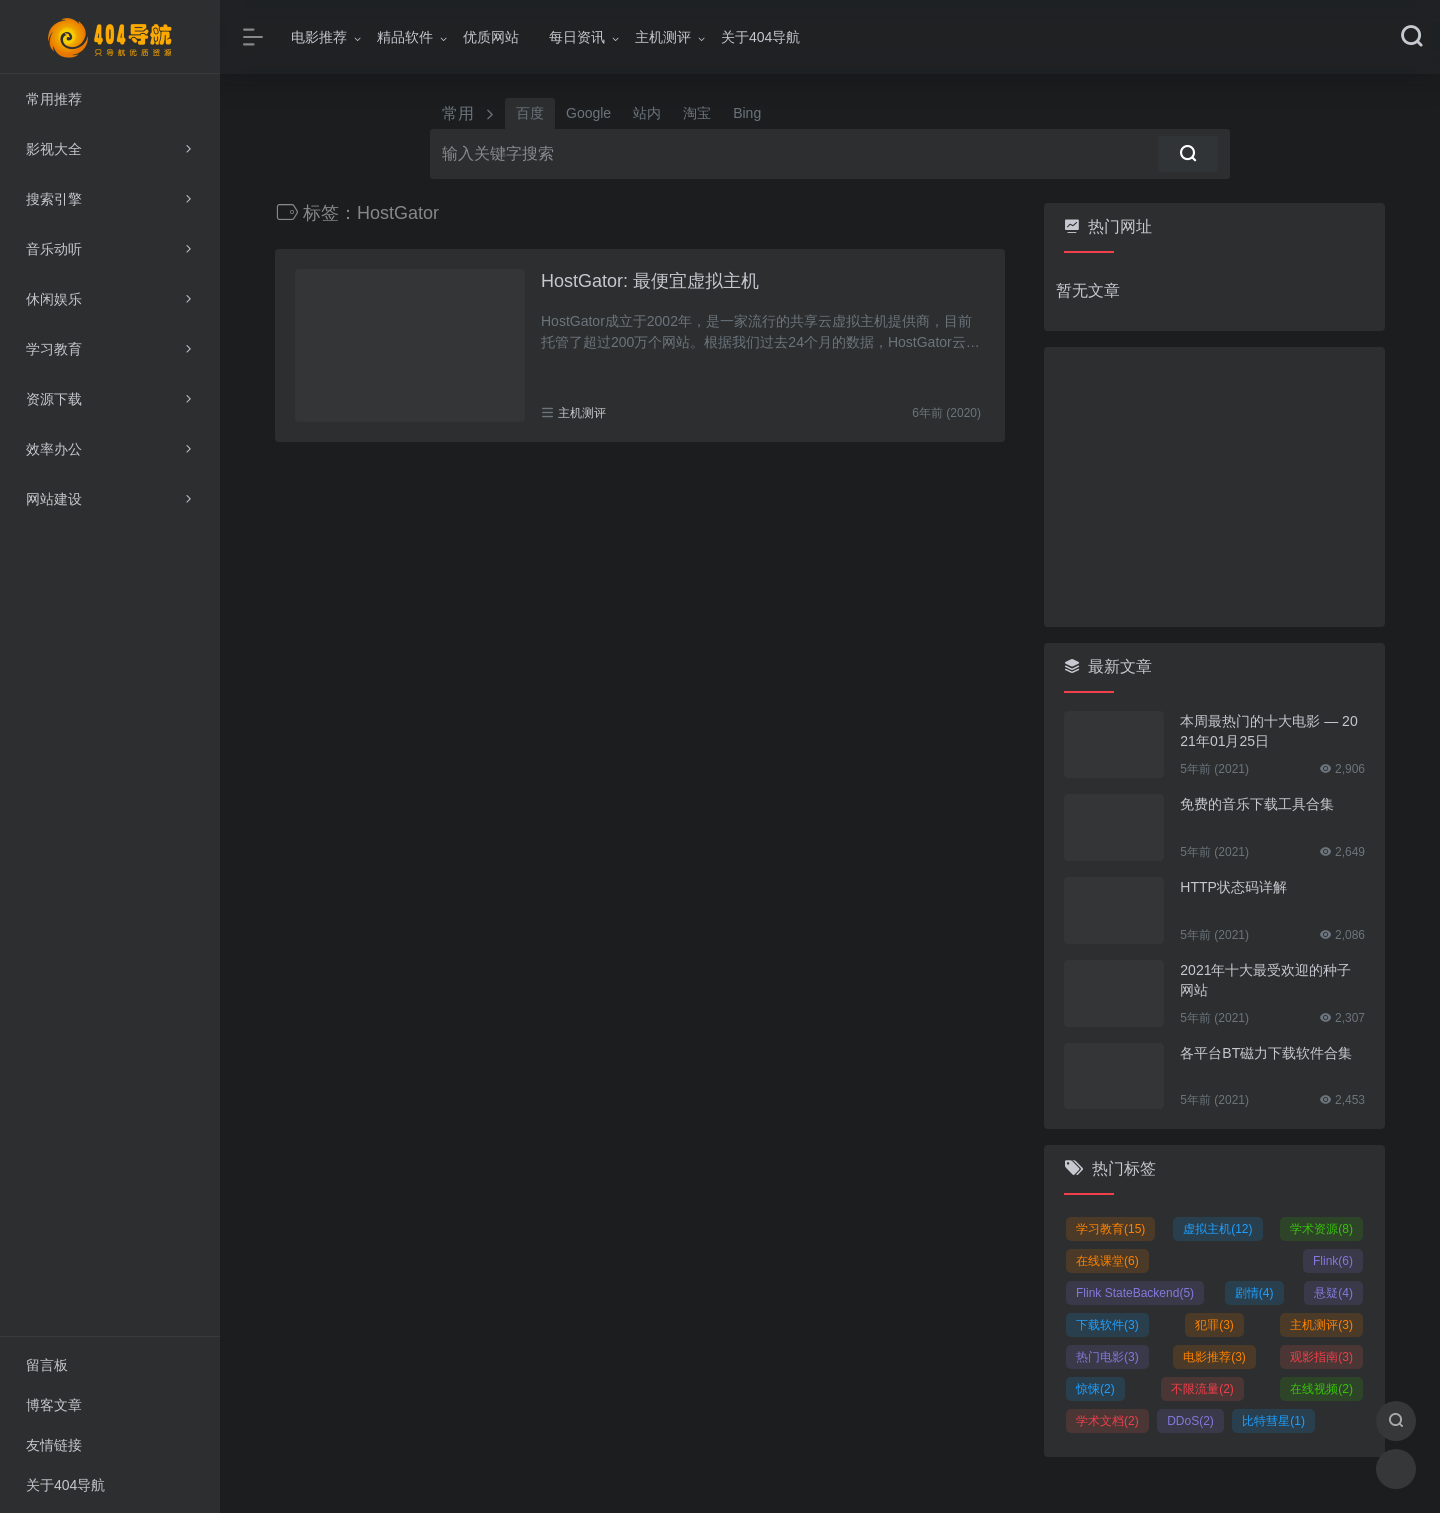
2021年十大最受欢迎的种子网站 (1265, 980)
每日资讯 (577, 37)
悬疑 (1333, 1293)
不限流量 (1202, 1389)
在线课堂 (1107, 1261)
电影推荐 (319, 37)
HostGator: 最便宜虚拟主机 (650, 281)
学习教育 (1110, 1229)
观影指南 (1321, 1357)
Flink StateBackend (1135, 1293)
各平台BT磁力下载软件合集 (1266, 1053)
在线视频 (1321, 1389)
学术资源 (1321, 1229)
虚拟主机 (1217, 1229)
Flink (1333, 1261)
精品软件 (405, 37)
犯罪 (1214, 1325)
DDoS (1190, 1421)
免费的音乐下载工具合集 (1257, 804)
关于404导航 (760, 37)
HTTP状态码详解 (1233, 887)
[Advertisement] (1214, 487)
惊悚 (1095, 1389)
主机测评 (663, 37)
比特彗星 (1273, 1421)
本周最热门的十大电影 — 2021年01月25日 (1268, 731)
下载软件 (1107, 1325)
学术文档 (1107, 1421)
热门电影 (1107, 1357)
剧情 (1254, 1293)
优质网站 (491, 37)
